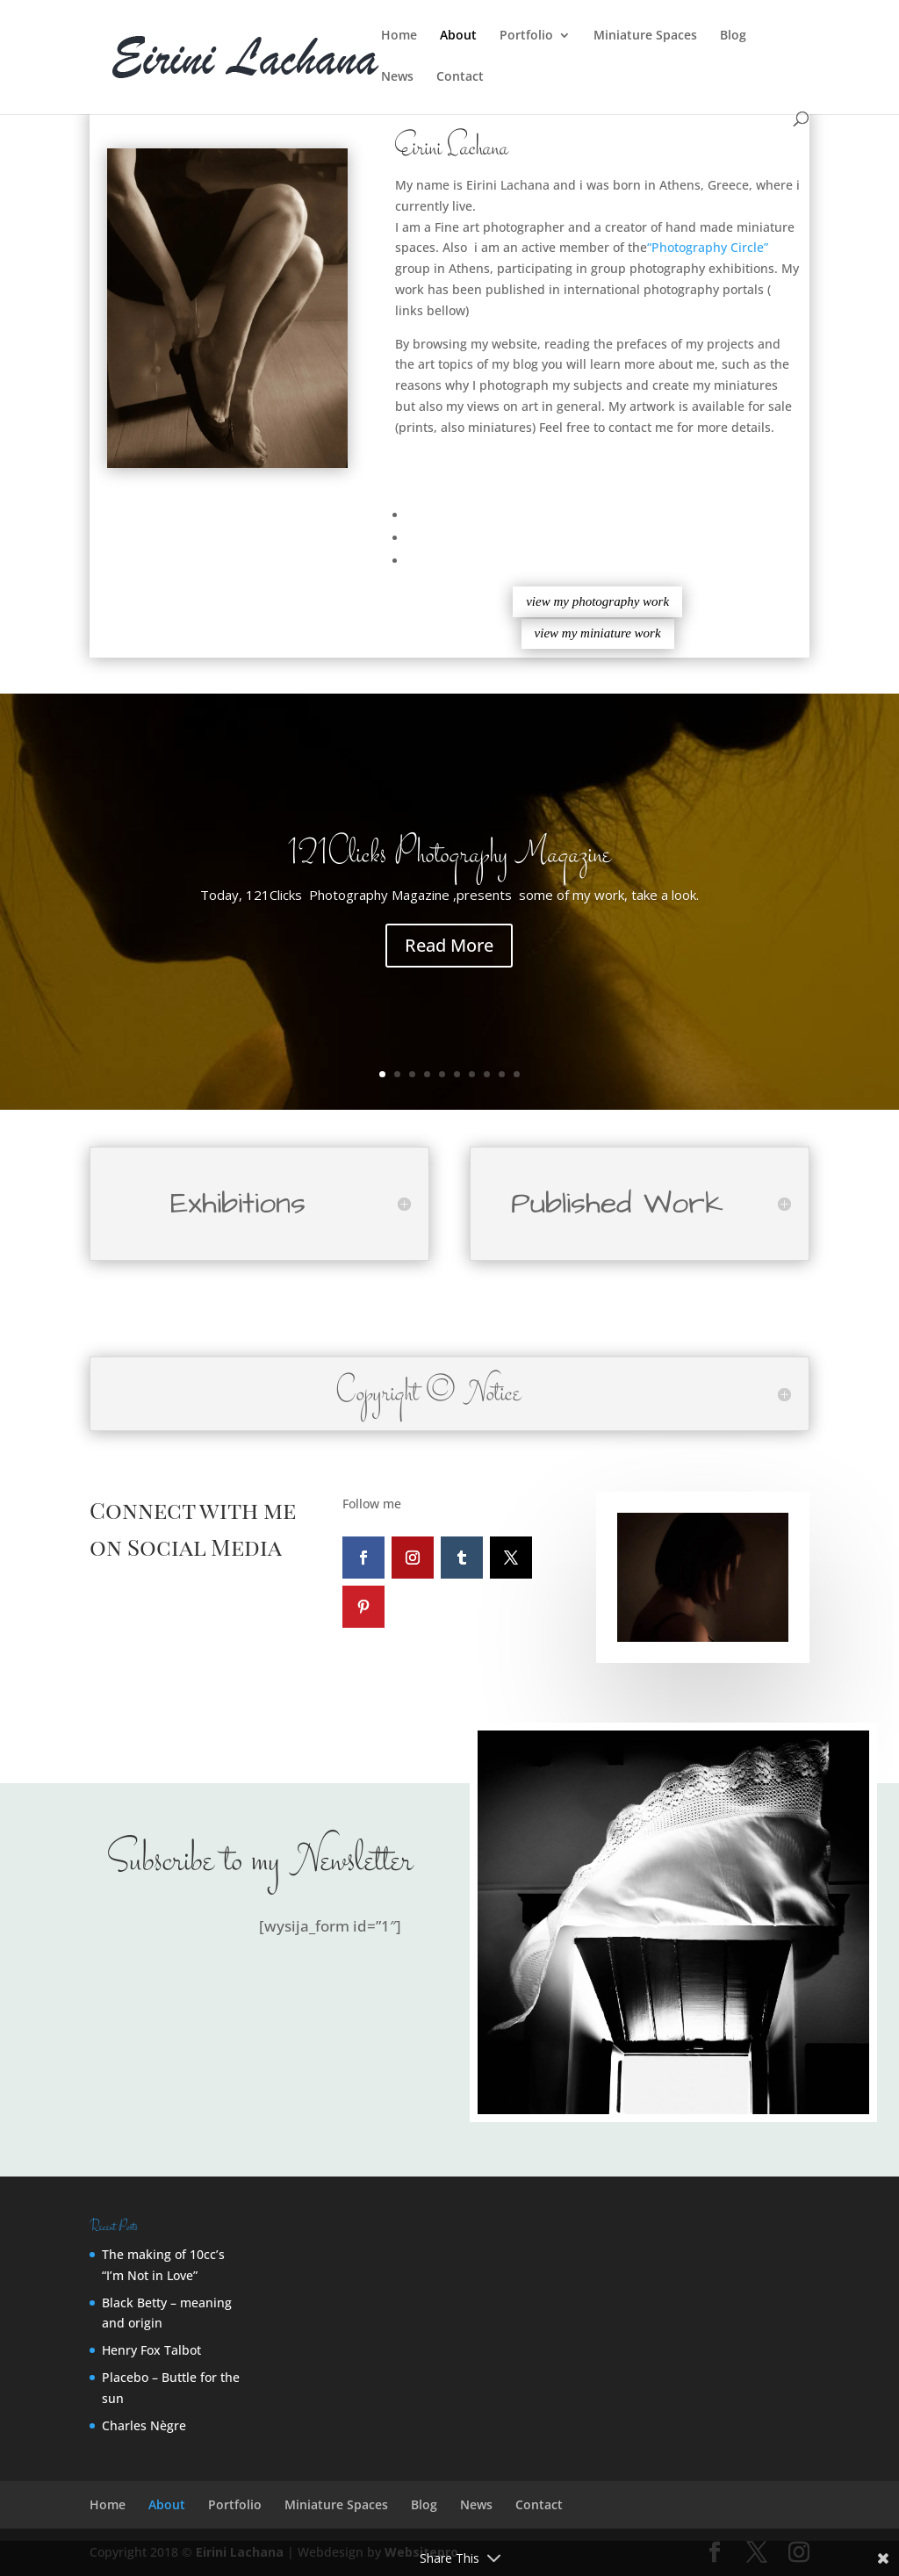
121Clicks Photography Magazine (449, 876)
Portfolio (526, 36)
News (397, 77)
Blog (733, 36)
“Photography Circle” (707, 247)
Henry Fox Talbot (151, 2350)
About (458, 36)
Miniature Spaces (645, 36)
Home (399, 36)
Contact (460, 77)
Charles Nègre (144, 2425)
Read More (449, 966)
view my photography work (597, 601)
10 (517, 1074)
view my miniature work (598, 633)
